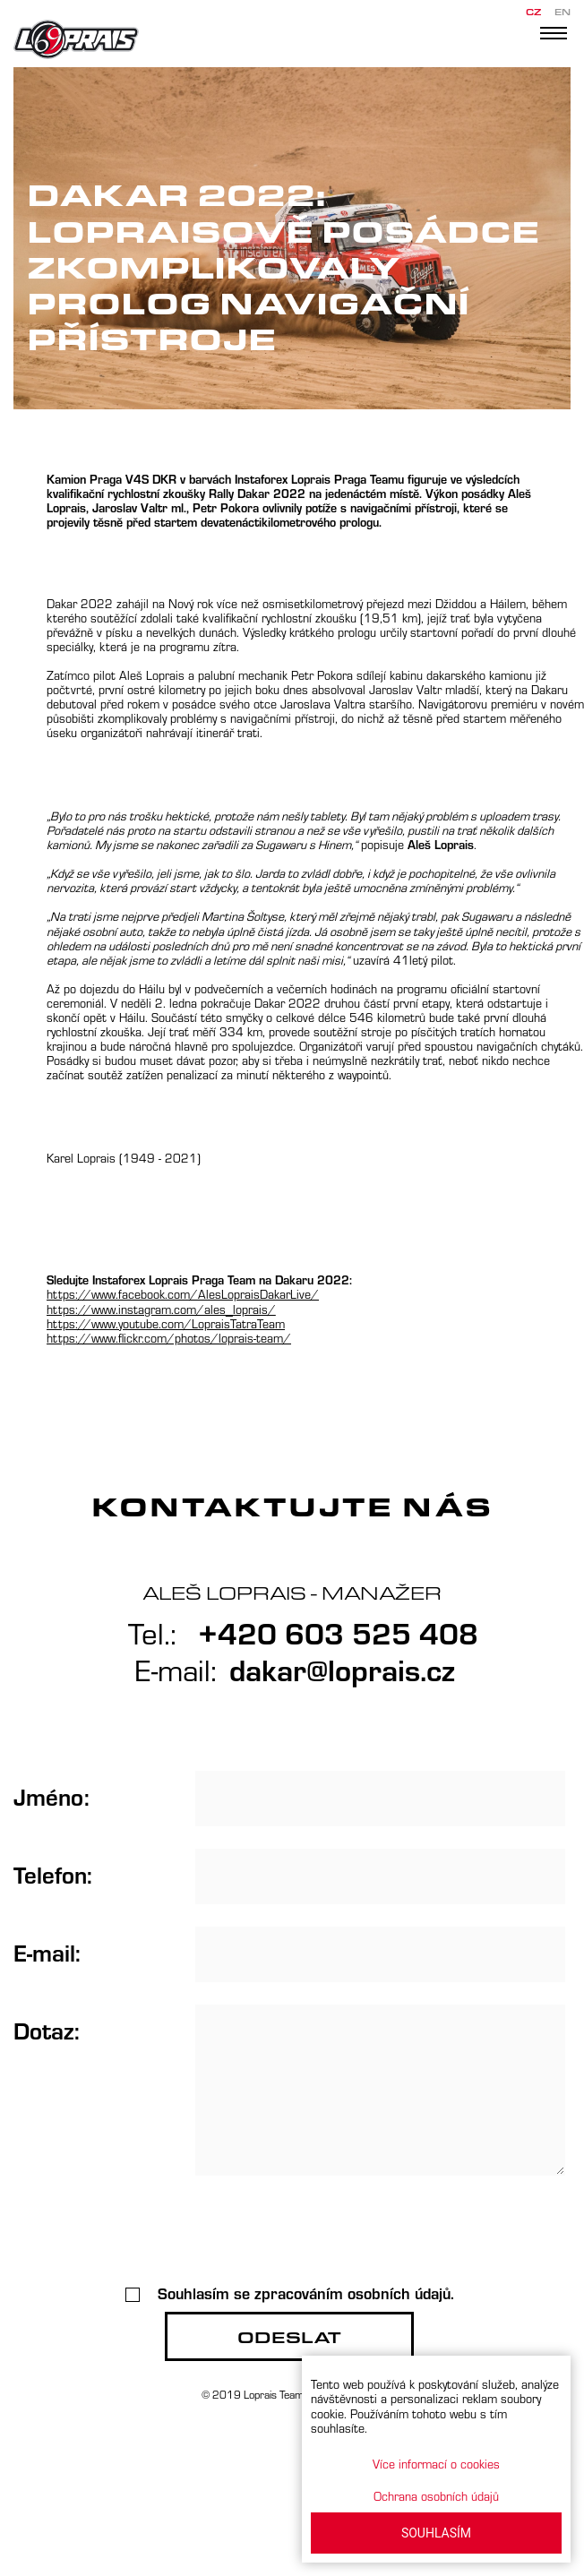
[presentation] (289, 2233)
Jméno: (51, 1796)
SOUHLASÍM (436, 2533)
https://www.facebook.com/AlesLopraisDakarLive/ (183, 1293)
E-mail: (47, 1952)
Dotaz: (46, 2030)
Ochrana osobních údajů (436, 2495)
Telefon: (52, 1874)
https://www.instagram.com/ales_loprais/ (161, 1309)
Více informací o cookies (436, 2463)
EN (562, 12)
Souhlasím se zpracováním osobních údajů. (289, 2292)
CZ (533, 12)
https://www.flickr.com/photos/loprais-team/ (169, 1337)
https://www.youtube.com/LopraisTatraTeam (166, 1323)
